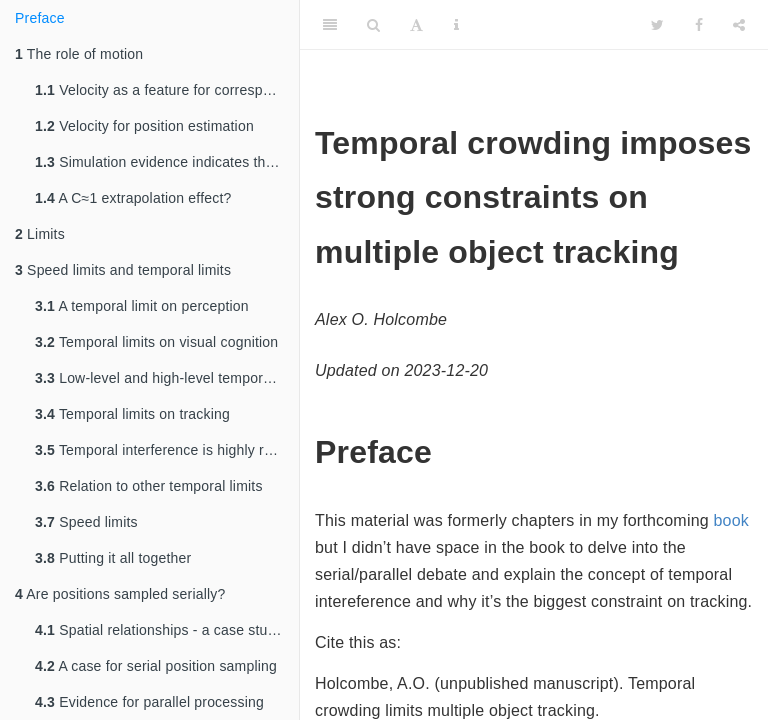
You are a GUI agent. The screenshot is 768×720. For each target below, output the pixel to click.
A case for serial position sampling (156, 666)
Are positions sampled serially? (120, 594)
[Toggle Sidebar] (330, 25)
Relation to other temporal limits (149, 486)
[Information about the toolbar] (456, 25)
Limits (40, 234)
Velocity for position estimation (144, 126)
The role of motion (79, 54)
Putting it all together (113, 558)
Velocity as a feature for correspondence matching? (167, 90)
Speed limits (86, 522)
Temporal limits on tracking (132, 414)
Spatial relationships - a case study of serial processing (167, 630)
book (731, 520)
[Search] (373, 25)
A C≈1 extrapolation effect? (133, 198)
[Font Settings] (416, 25)
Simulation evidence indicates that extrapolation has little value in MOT (167, 162)
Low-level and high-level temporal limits (167, 378)
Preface (40, 18)
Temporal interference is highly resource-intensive (167, 450)
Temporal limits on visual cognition (156, 342)
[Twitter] (657, 25)
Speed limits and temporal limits (123, 270)
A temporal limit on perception (142, 306)
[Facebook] (699, 25)
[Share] (739, 25)
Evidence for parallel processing (149, 702)
